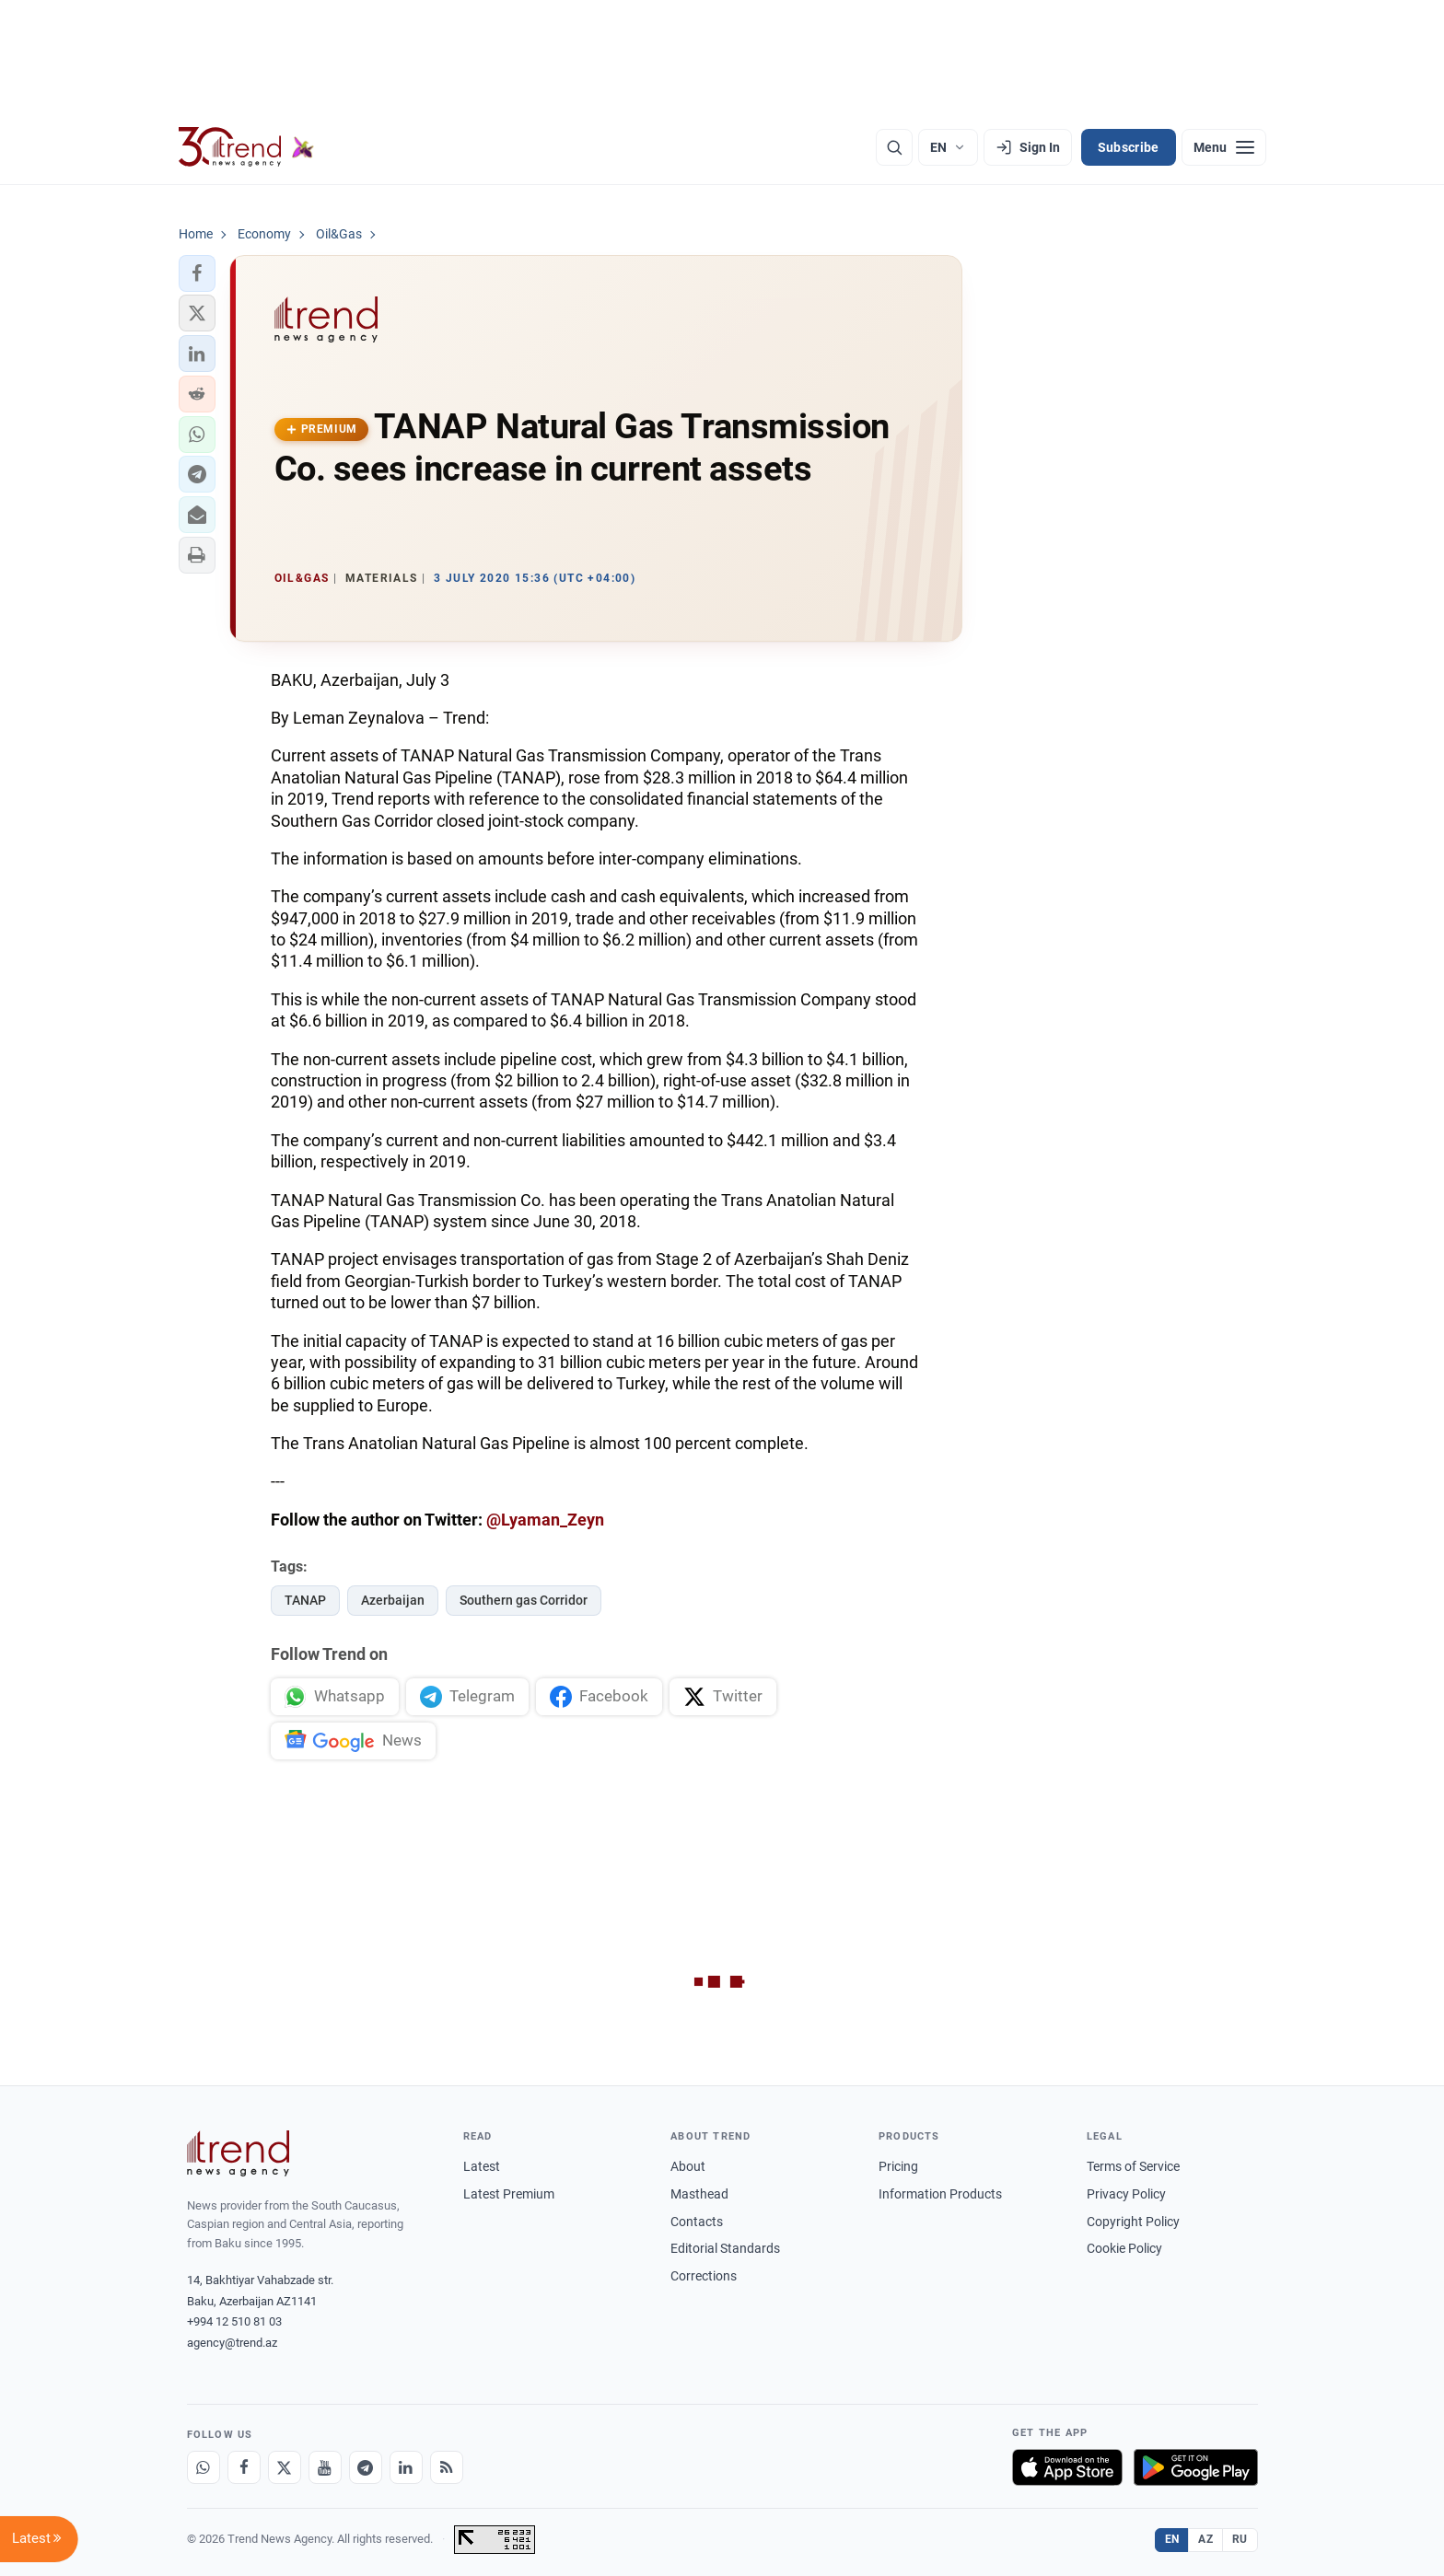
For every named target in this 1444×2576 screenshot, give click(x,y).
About (687, 2166)
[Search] (894, 147)
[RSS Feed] (446, 2467)
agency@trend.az (232, 2343)
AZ (1205, 2539)
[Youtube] (325, 2467)
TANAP (305, 1600)
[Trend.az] (247, 147)
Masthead (699, 2194)
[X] (284, 2467)
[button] (197, 273)
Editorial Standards (725, 2248)
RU (1240, 2539)
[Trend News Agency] (238, 2153)
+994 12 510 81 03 (234, 2321)
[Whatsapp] (203, 2467)
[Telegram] (365, 2467)
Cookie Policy (1124, 2248)
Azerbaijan (393, 1600)
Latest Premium (508, 2194)
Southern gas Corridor (524, 1600)
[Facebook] (244, 2467)
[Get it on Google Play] (1196, 2467)
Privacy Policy (1126, 2194)
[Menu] (1224, 147)
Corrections (703, 2276)
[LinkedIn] (406, 2467)
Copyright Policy (1133, 2221)
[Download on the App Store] (1067, 2467)
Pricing (898, 2166)
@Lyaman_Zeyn (545, 1519)
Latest (481, 2166)
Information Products (940, 2194)
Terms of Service (1133, 2166)
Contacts (696, 2221)
